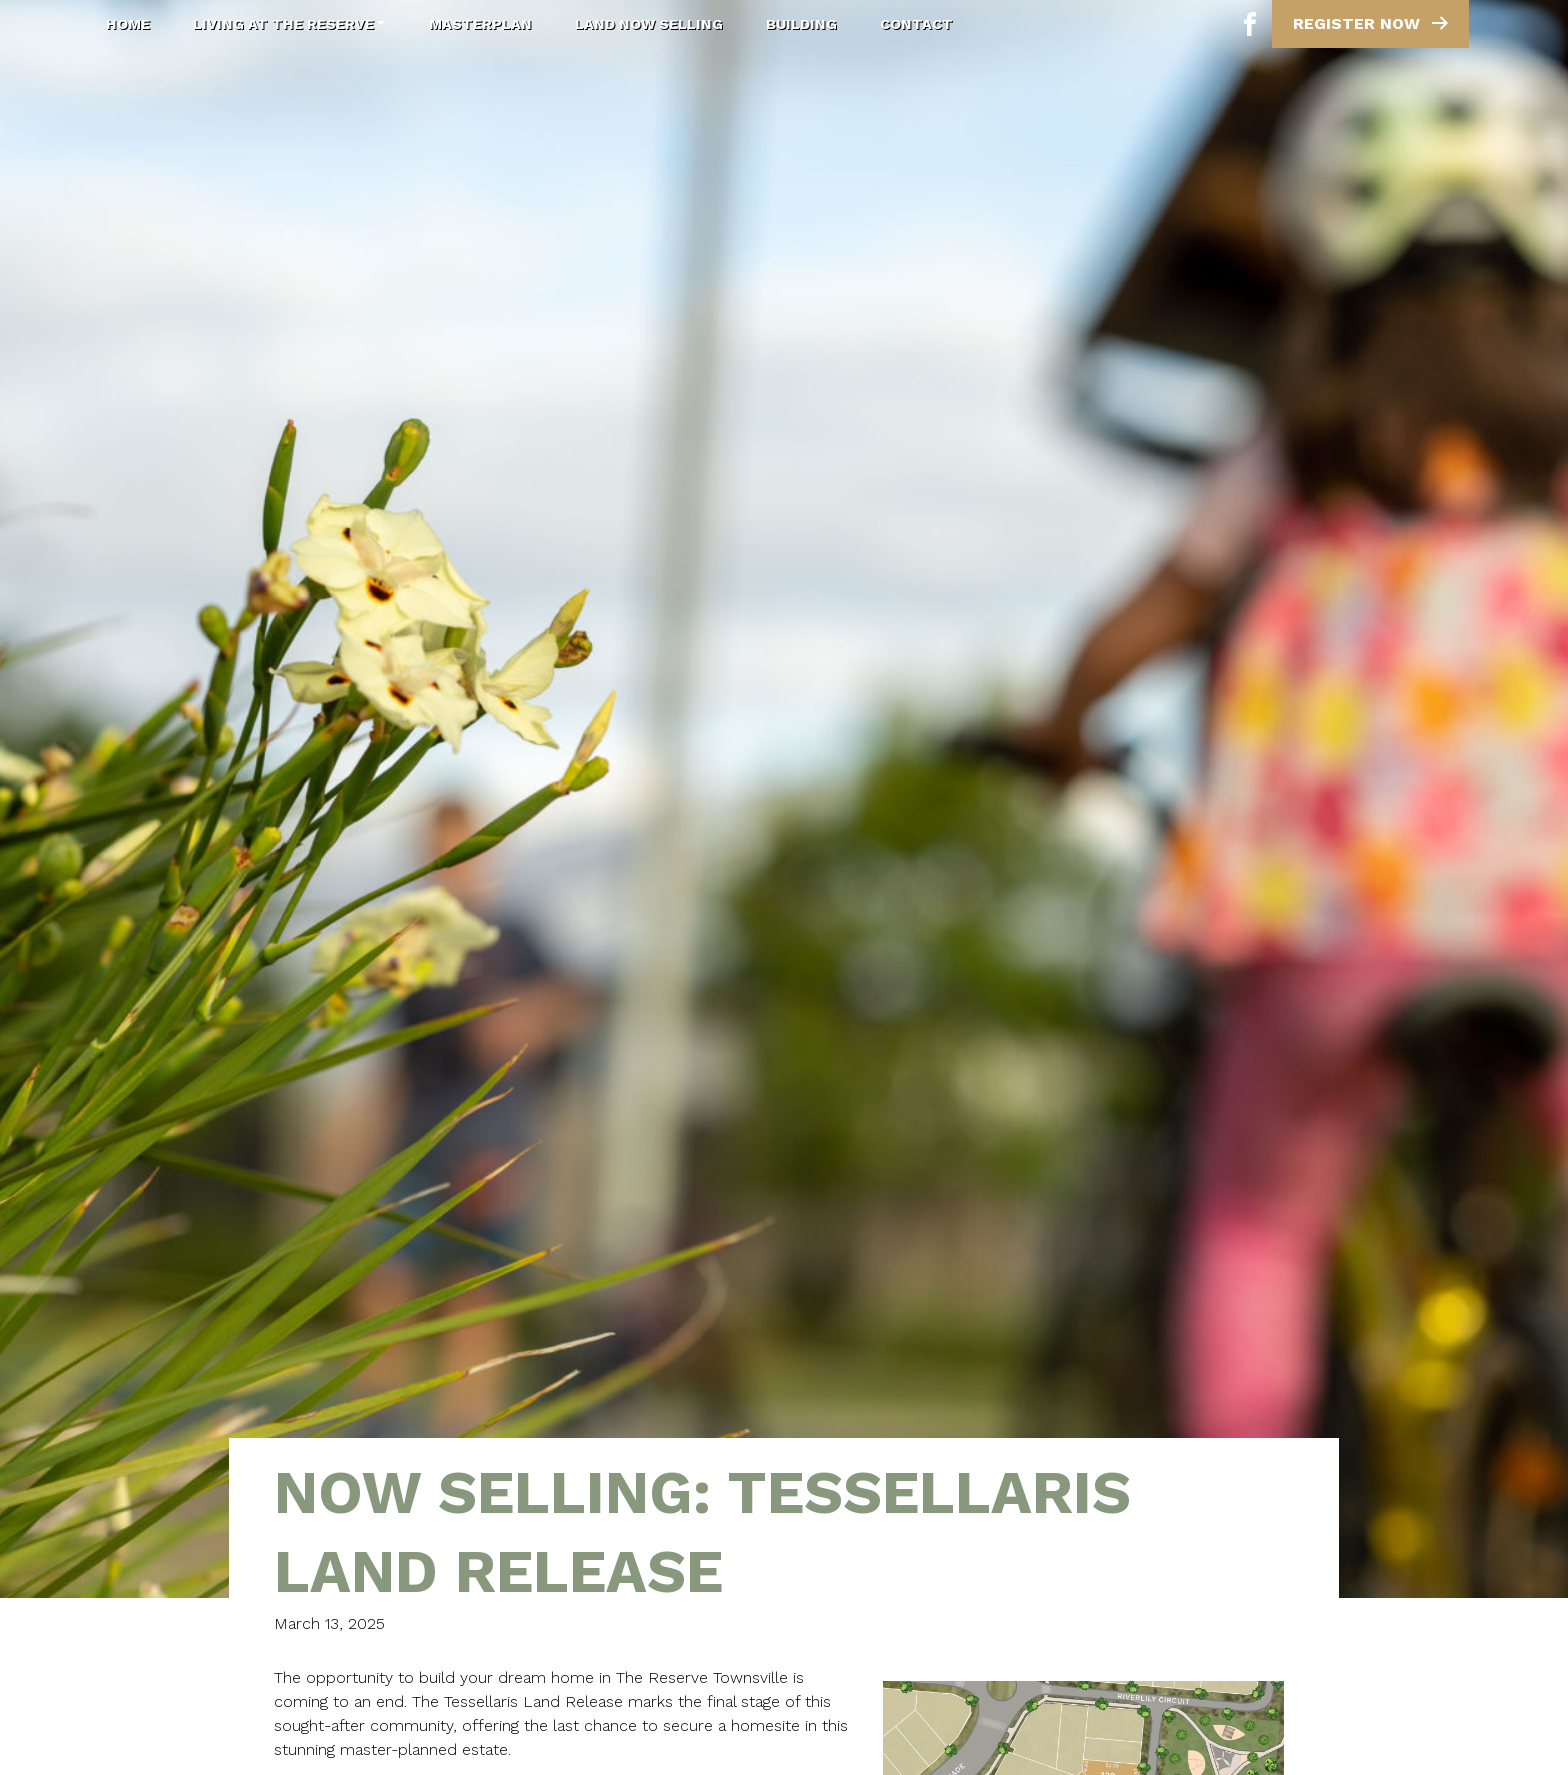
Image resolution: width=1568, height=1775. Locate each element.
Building (801, 24)
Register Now (1372, 23)
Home (128, 24)
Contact (916, 24)
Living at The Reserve (289, 24)
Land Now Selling (649, 24)
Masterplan (480, 24)
